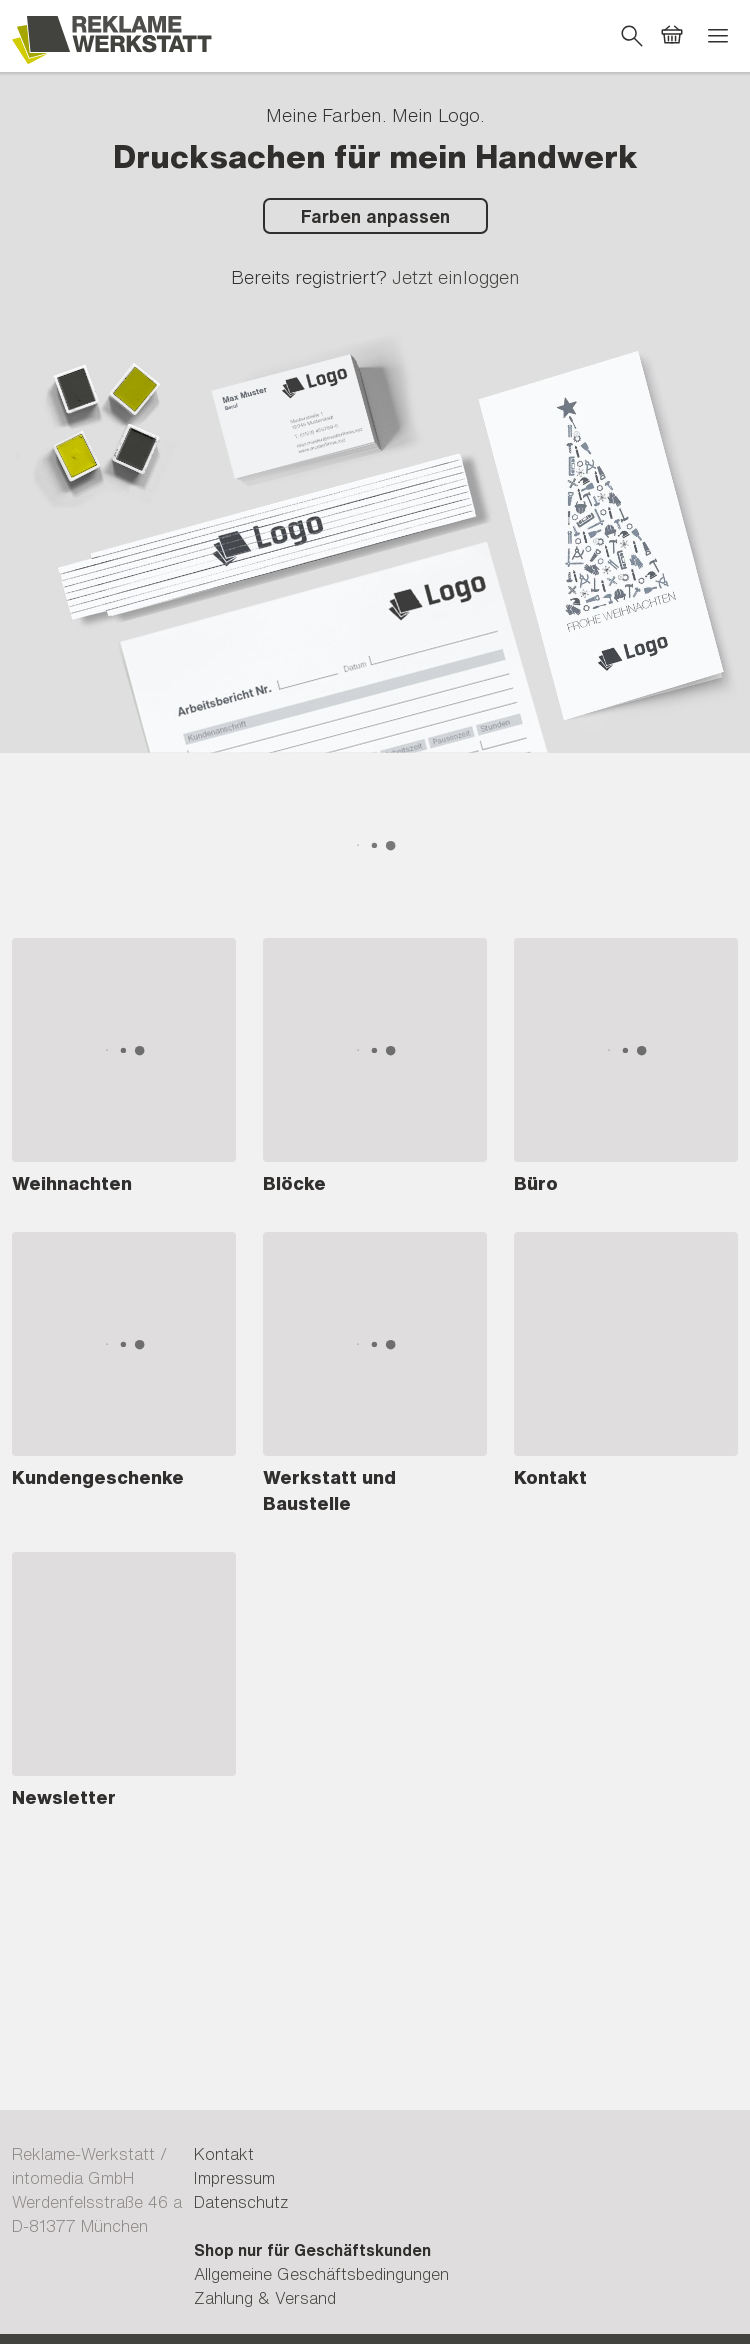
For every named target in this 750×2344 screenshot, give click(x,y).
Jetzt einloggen (456, 277)
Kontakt (224, 2154)
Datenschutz (241, 2202)
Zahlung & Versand (265, 2298)
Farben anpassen (375, 216)
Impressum (234, 2178)
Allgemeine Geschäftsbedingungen (321, 2274)
